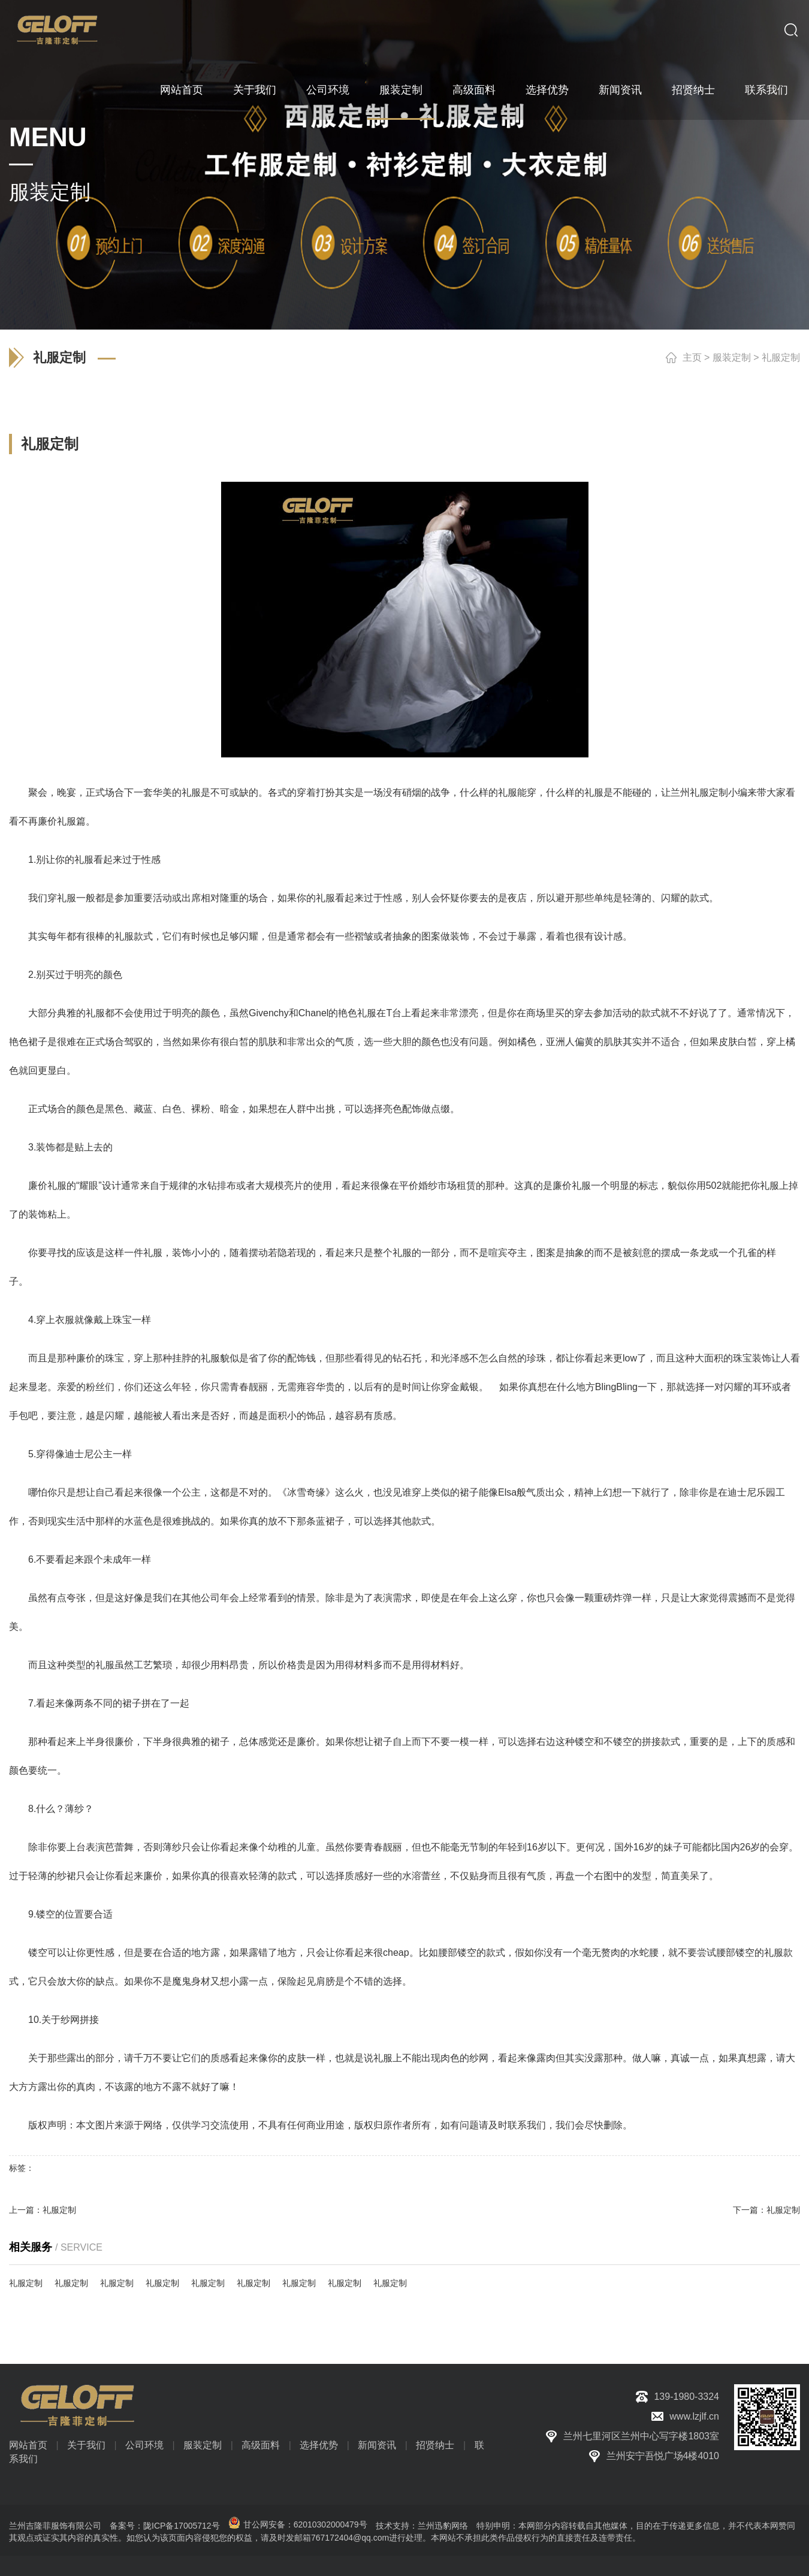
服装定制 (400, 90)
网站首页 (181, 90)
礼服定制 (781, 357)
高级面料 (474, 90)
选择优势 (547, 90)
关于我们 (254, 90)
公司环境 (327, 90)
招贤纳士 (693, 90)
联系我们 (766, 90)
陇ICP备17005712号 (181, 2525)
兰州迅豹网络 (443, 2525)
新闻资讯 (620, 90)
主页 (692, 357)
